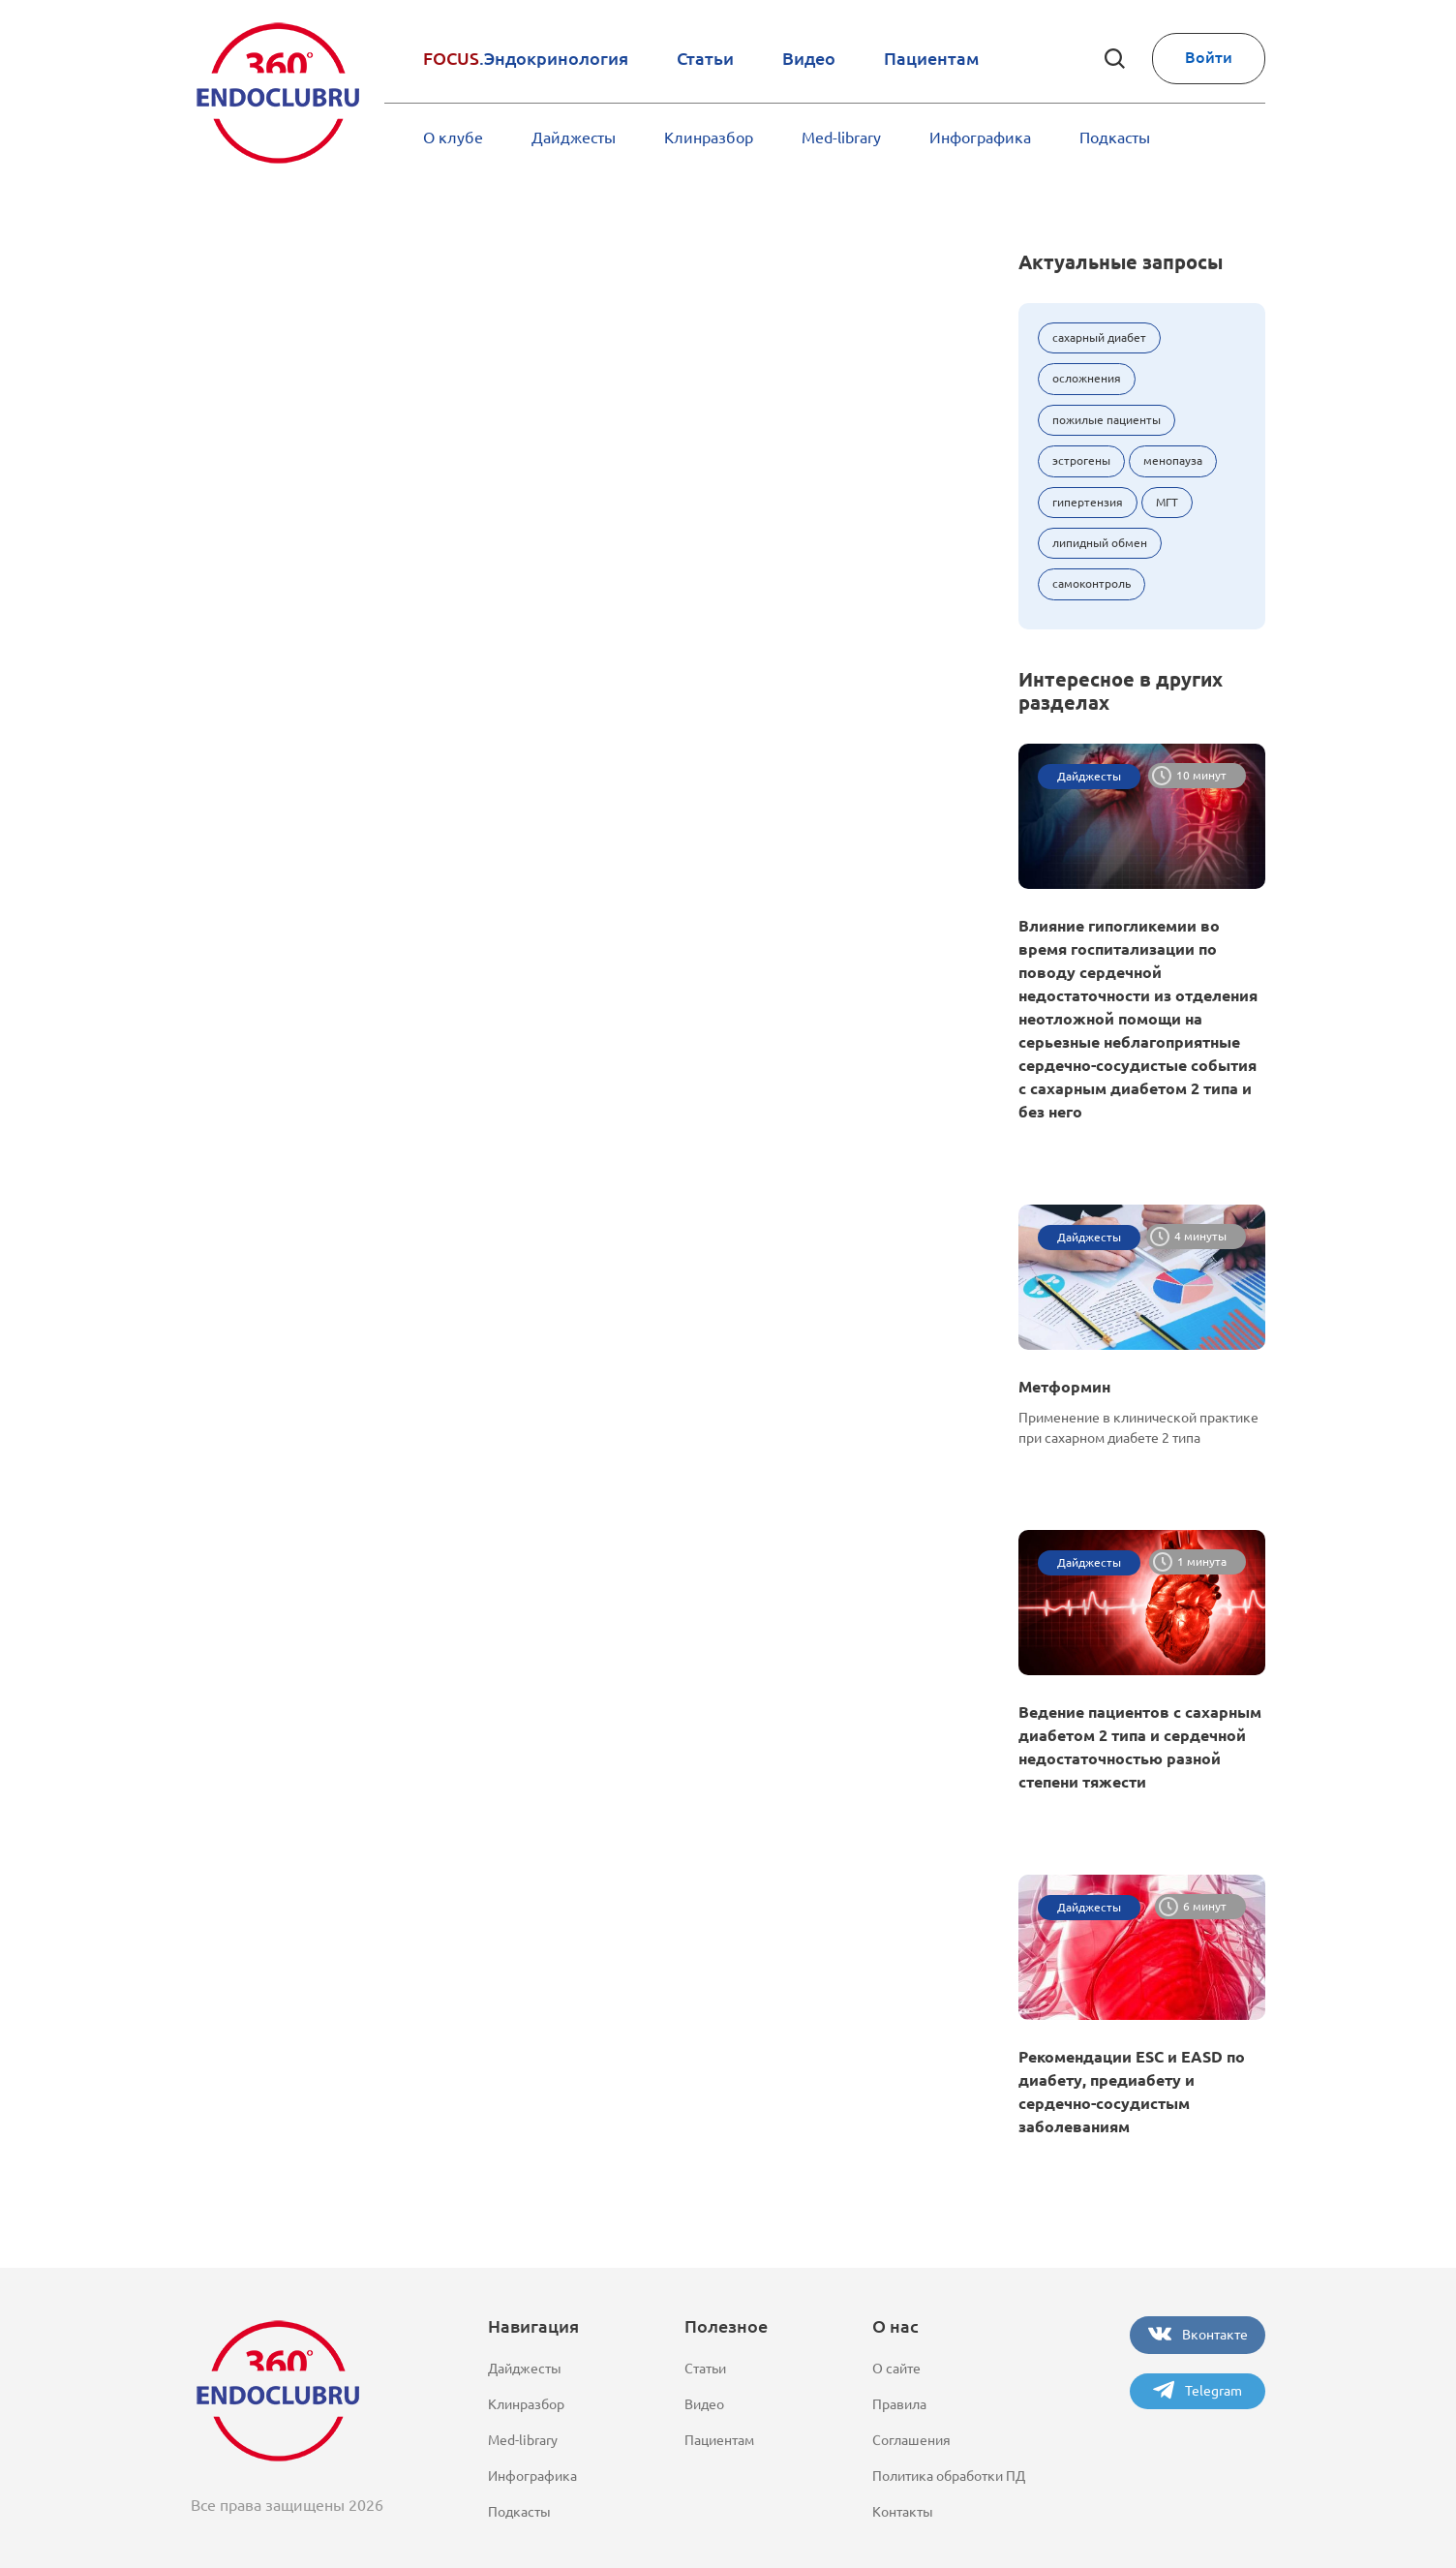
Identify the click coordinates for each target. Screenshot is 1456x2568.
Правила (899, 2404)
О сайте (896, 2368)
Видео (808, 58)
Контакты (902, 2512)
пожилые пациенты (1106, 419)
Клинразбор (708, 137)
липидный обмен (1099, 542)
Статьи (705, 58)
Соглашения (911, 2440)
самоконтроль (1091, 583)
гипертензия (1087, 502)
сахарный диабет (1099, 337)
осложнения (1086, 378)
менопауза (1172, 460)
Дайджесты (573, 137)
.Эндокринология (525, 58)
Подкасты (1114, 137)
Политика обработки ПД (948, 2476)
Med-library (841, 137)
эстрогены (1081, 460)
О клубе (453, 137)
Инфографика (980, 137)
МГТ (1167, 502)
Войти (1208, 57)
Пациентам (931, 58)
